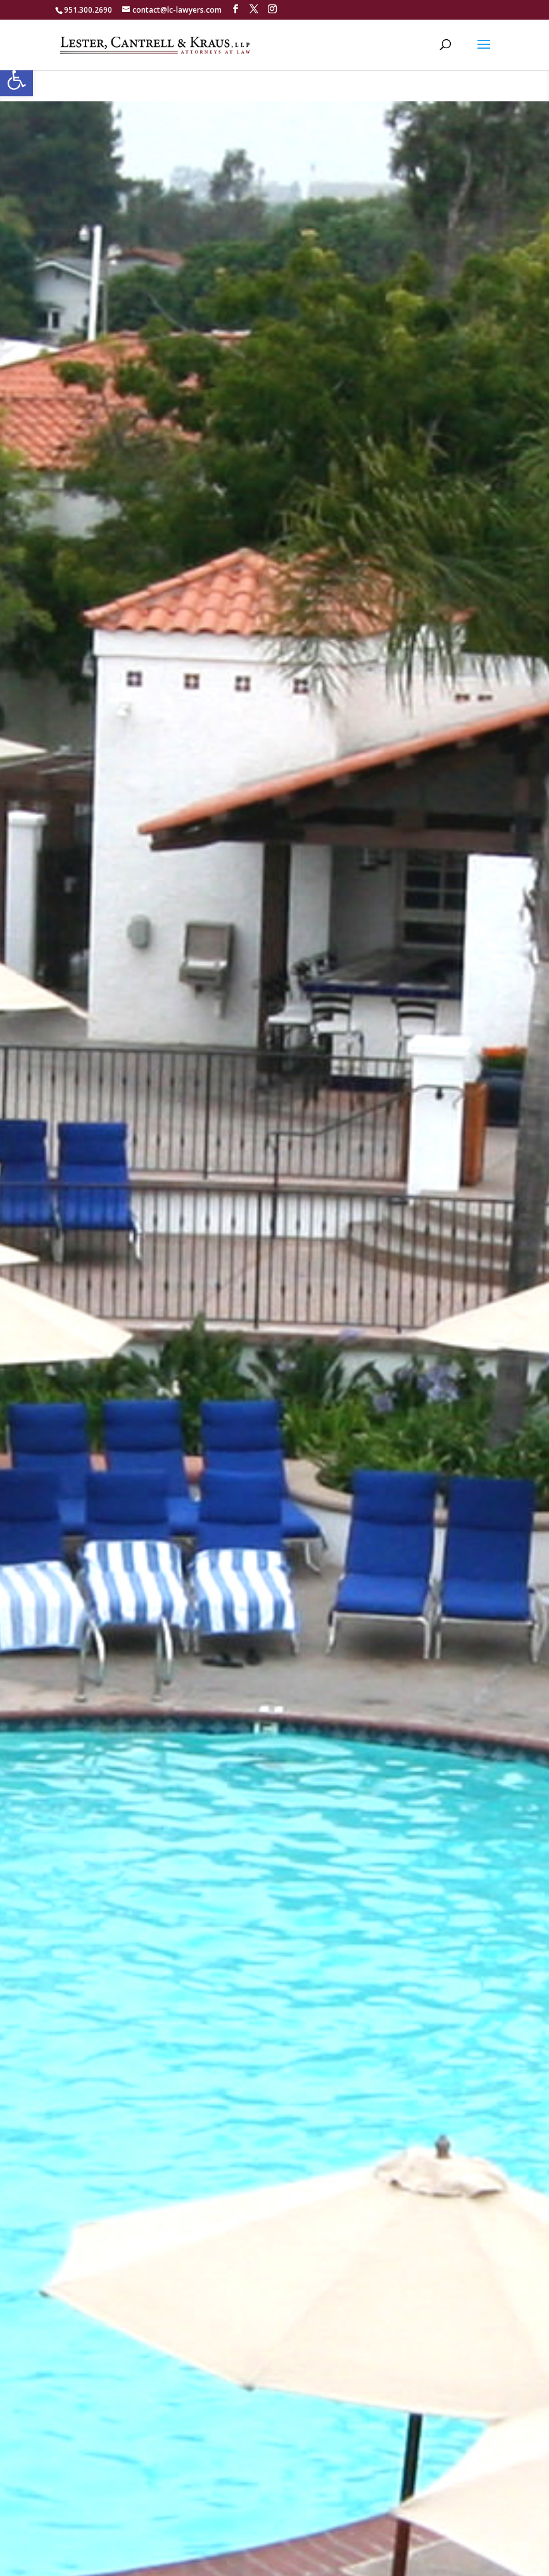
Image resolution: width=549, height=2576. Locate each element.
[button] (16, 79)
